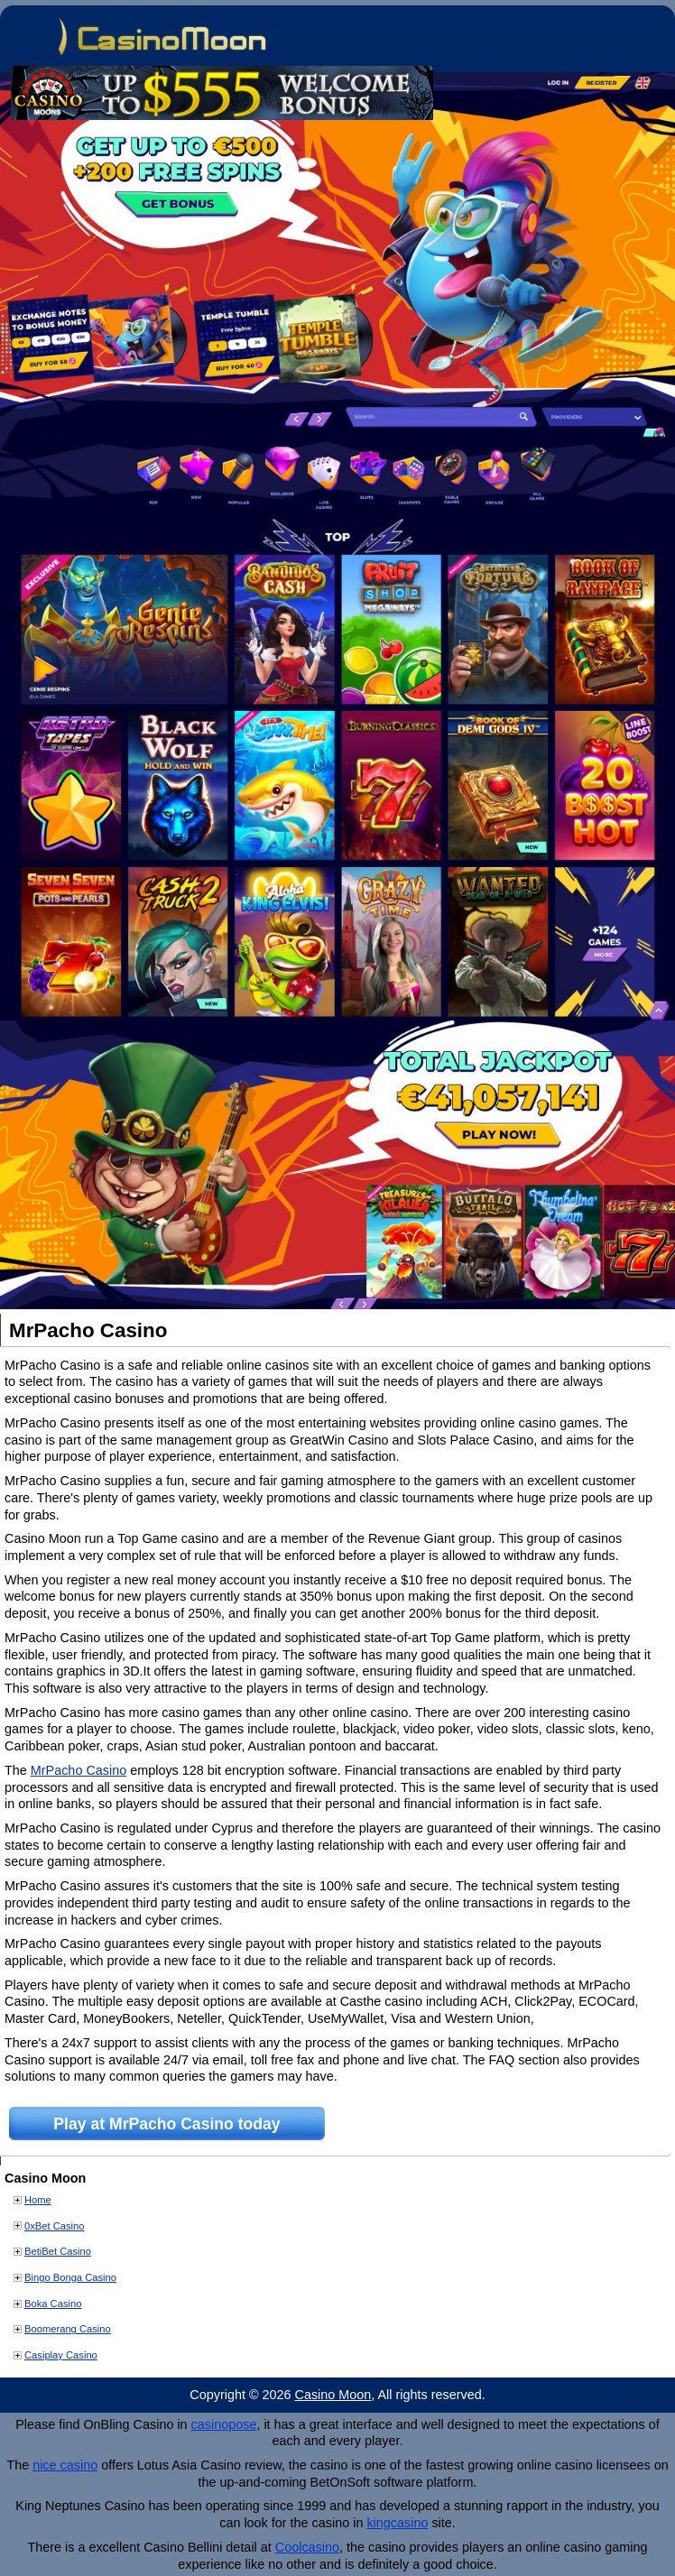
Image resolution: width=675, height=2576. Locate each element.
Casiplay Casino (60, 2355)
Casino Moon (333, 2394)
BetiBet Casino (57, 2251)
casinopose (224, 2424)
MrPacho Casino (78, 1770)
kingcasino (397, 2523)
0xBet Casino (54, 2226)
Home (37, 2199)
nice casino (64, 2465)
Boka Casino (52, 2303)
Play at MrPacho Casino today (166, 2124)
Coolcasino (307, 2547)
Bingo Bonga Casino (70, 2277)
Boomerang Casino (67, 2328)
